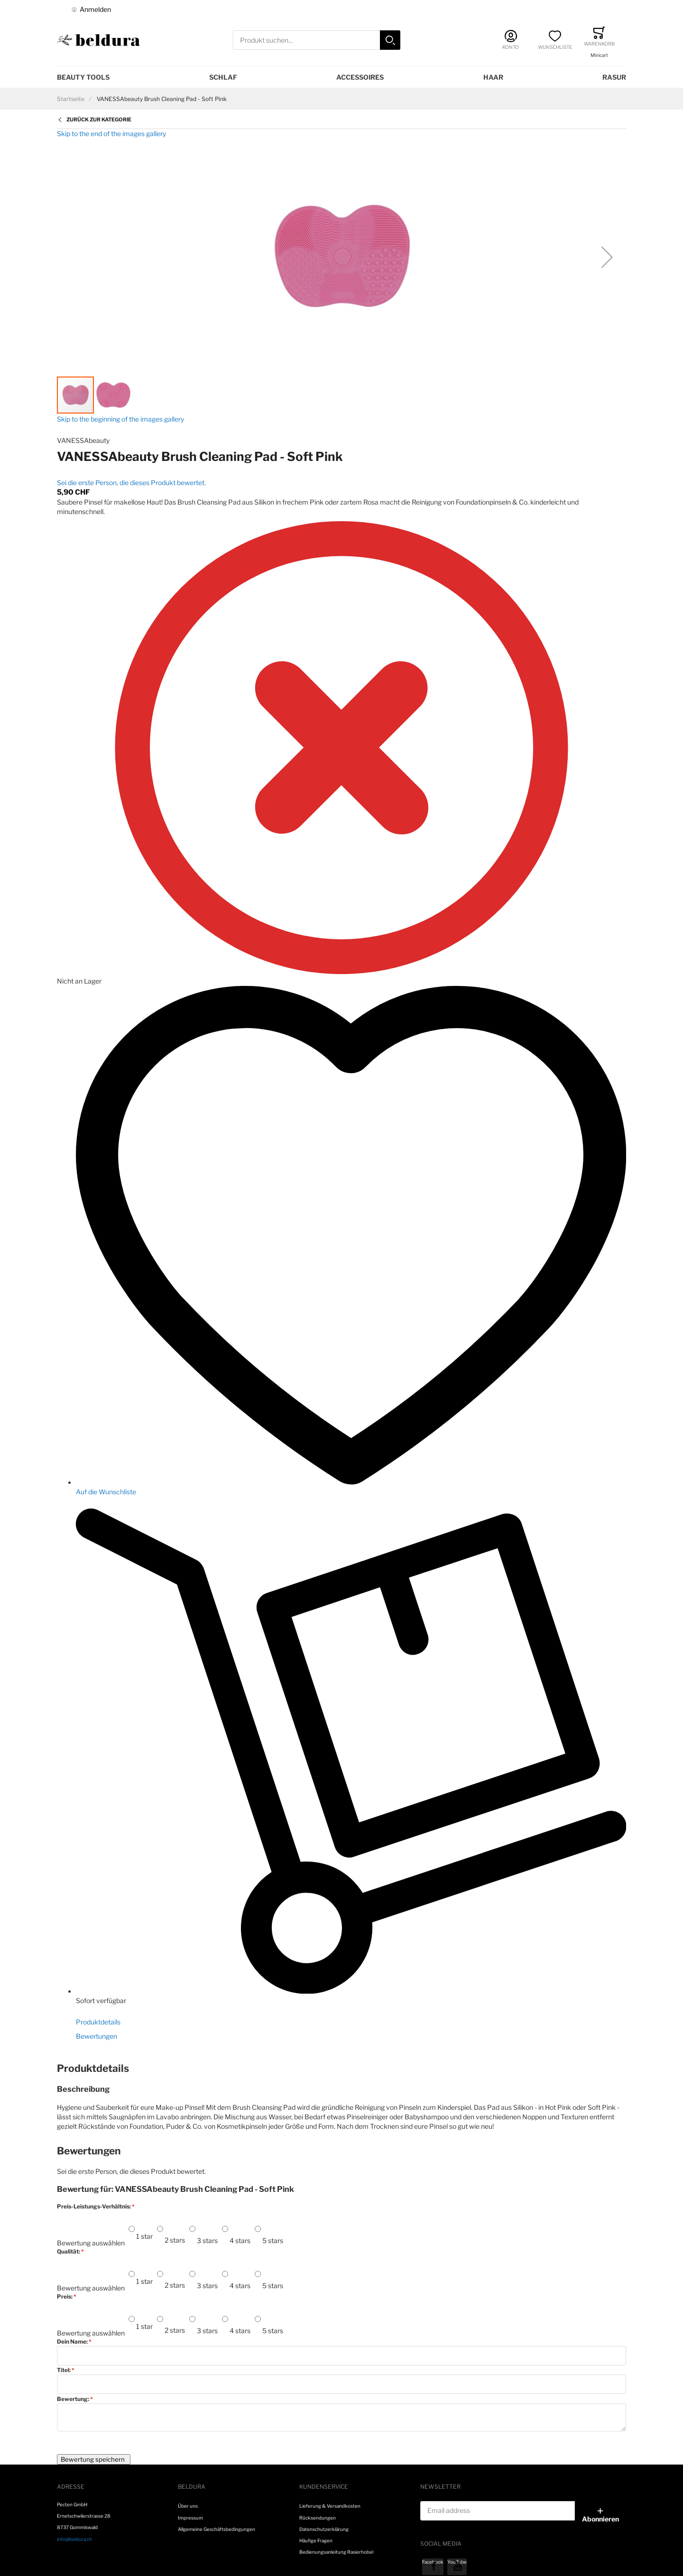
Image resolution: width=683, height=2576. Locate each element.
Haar (493, 77)
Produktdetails (98, 2022)
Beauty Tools (83, 77)
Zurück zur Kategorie (98, 119)
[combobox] (316, 40)
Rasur (614, 77)
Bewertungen (96, 2036)
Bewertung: (73, 2399)
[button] (607, 257)
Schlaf (223, 77)
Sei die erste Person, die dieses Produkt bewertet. (131, 482)
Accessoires (360, 77)
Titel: (64, 2370)
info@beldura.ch (74, 2539)
